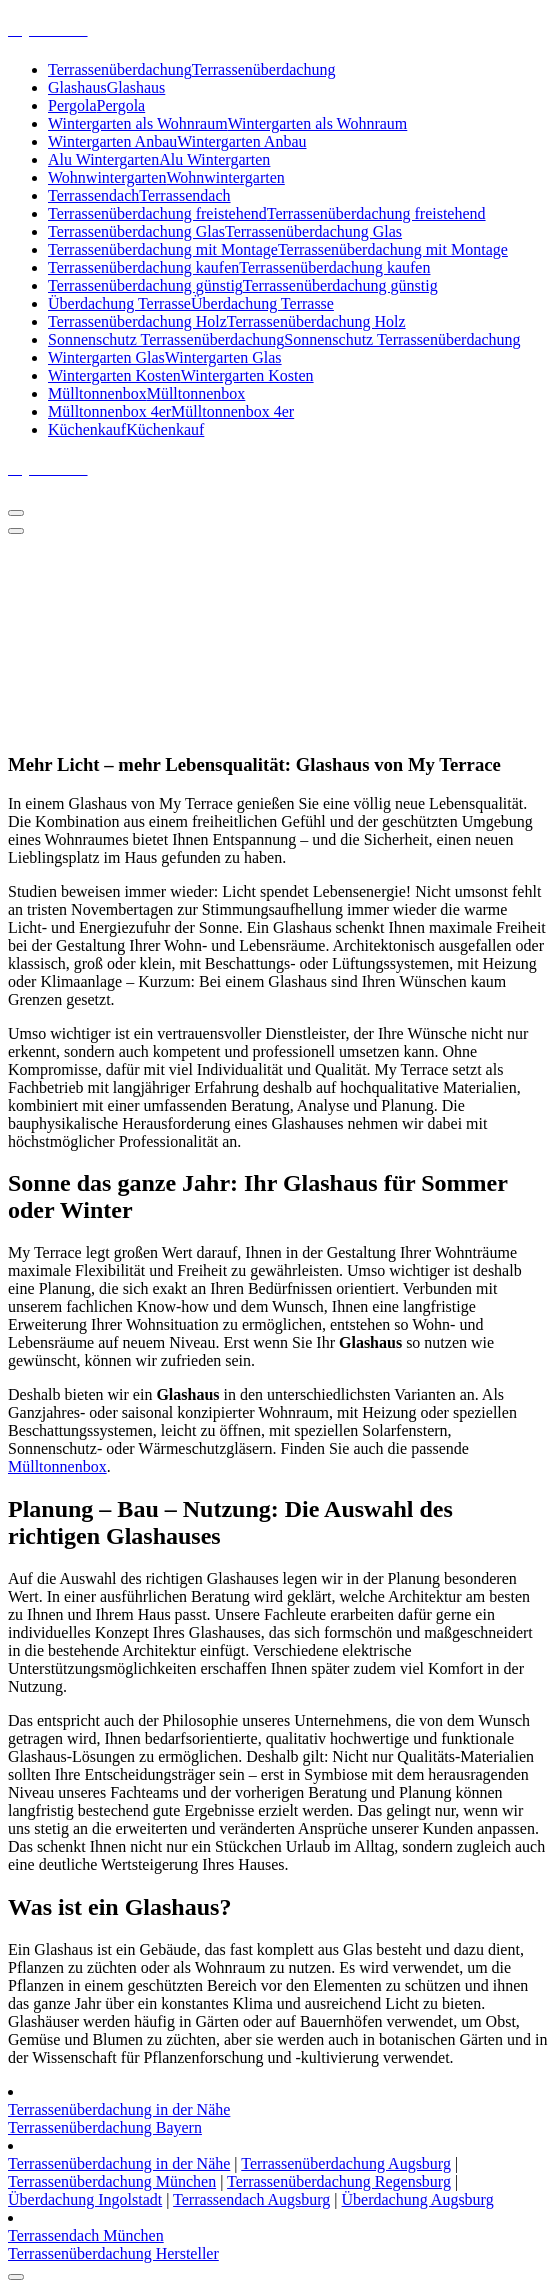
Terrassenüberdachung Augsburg (346, 2163)
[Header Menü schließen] (16, 531)
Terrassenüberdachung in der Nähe (119, 2109)
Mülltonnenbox (57, 1466)
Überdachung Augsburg (418, 2199)
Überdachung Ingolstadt (85, 2199)
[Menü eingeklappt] (16, 513)
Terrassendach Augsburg (251, 2199)
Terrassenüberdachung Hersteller (113, 2253)
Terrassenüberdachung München (112, 2181)
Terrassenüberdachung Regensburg (339, 2181)
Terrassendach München (86, 2235)
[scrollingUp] (16, 2277)
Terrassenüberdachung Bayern (105, 2127)
